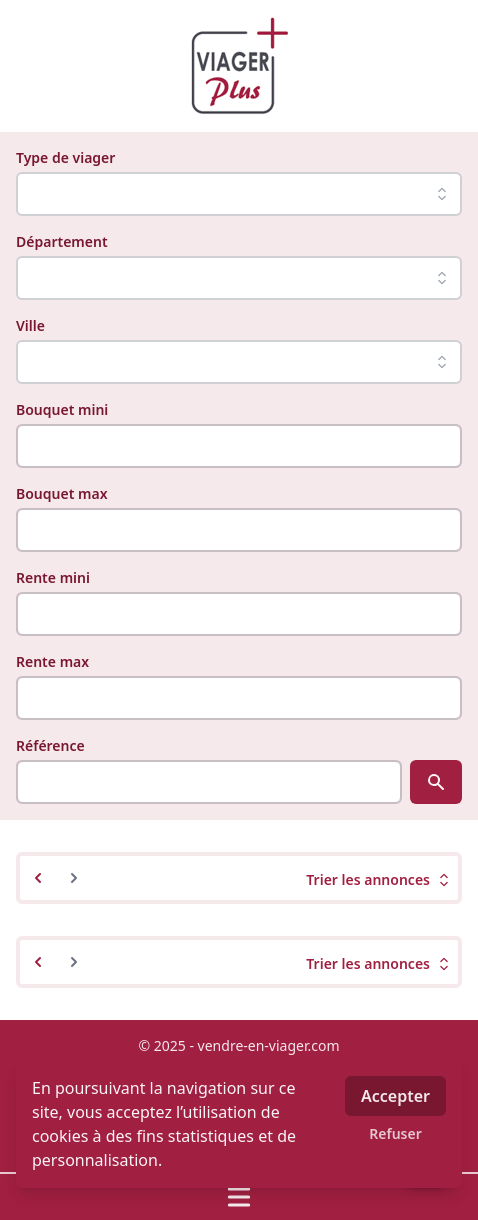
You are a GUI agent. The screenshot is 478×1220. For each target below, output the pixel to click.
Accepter (395, 1096)
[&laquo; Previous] (38, 878)
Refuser (395, 1133)
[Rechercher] (436, 782)
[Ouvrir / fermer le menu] (239, 1197)
